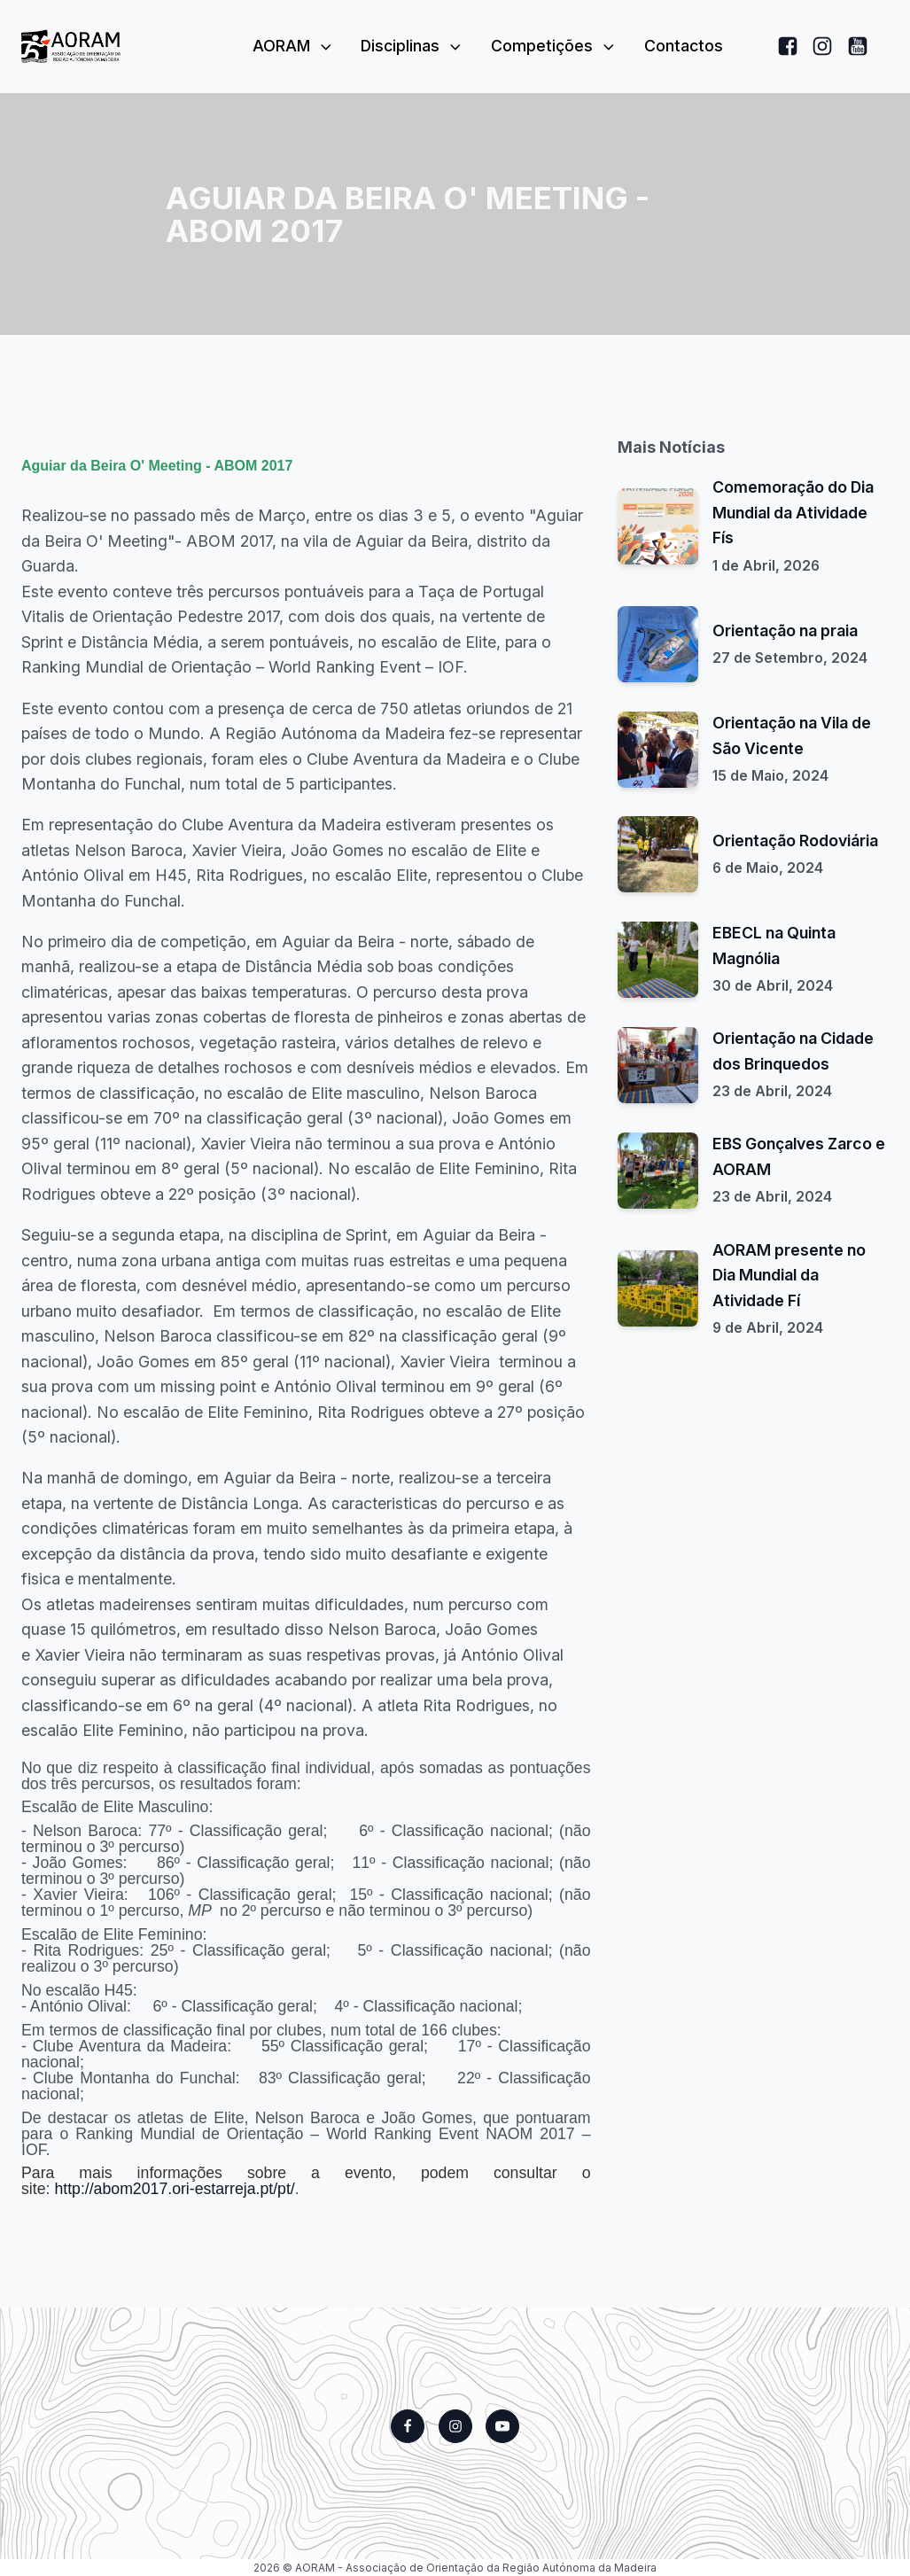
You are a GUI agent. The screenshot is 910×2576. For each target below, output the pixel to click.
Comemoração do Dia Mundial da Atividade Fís (793, 512)
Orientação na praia (785, 630)
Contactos (683, 45)
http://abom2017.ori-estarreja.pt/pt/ (174, 2189)
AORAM (294, 45)
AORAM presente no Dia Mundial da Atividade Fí (789, 1275)
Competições (554, 45)
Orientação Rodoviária (795, 840)
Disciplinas (412, 45)
